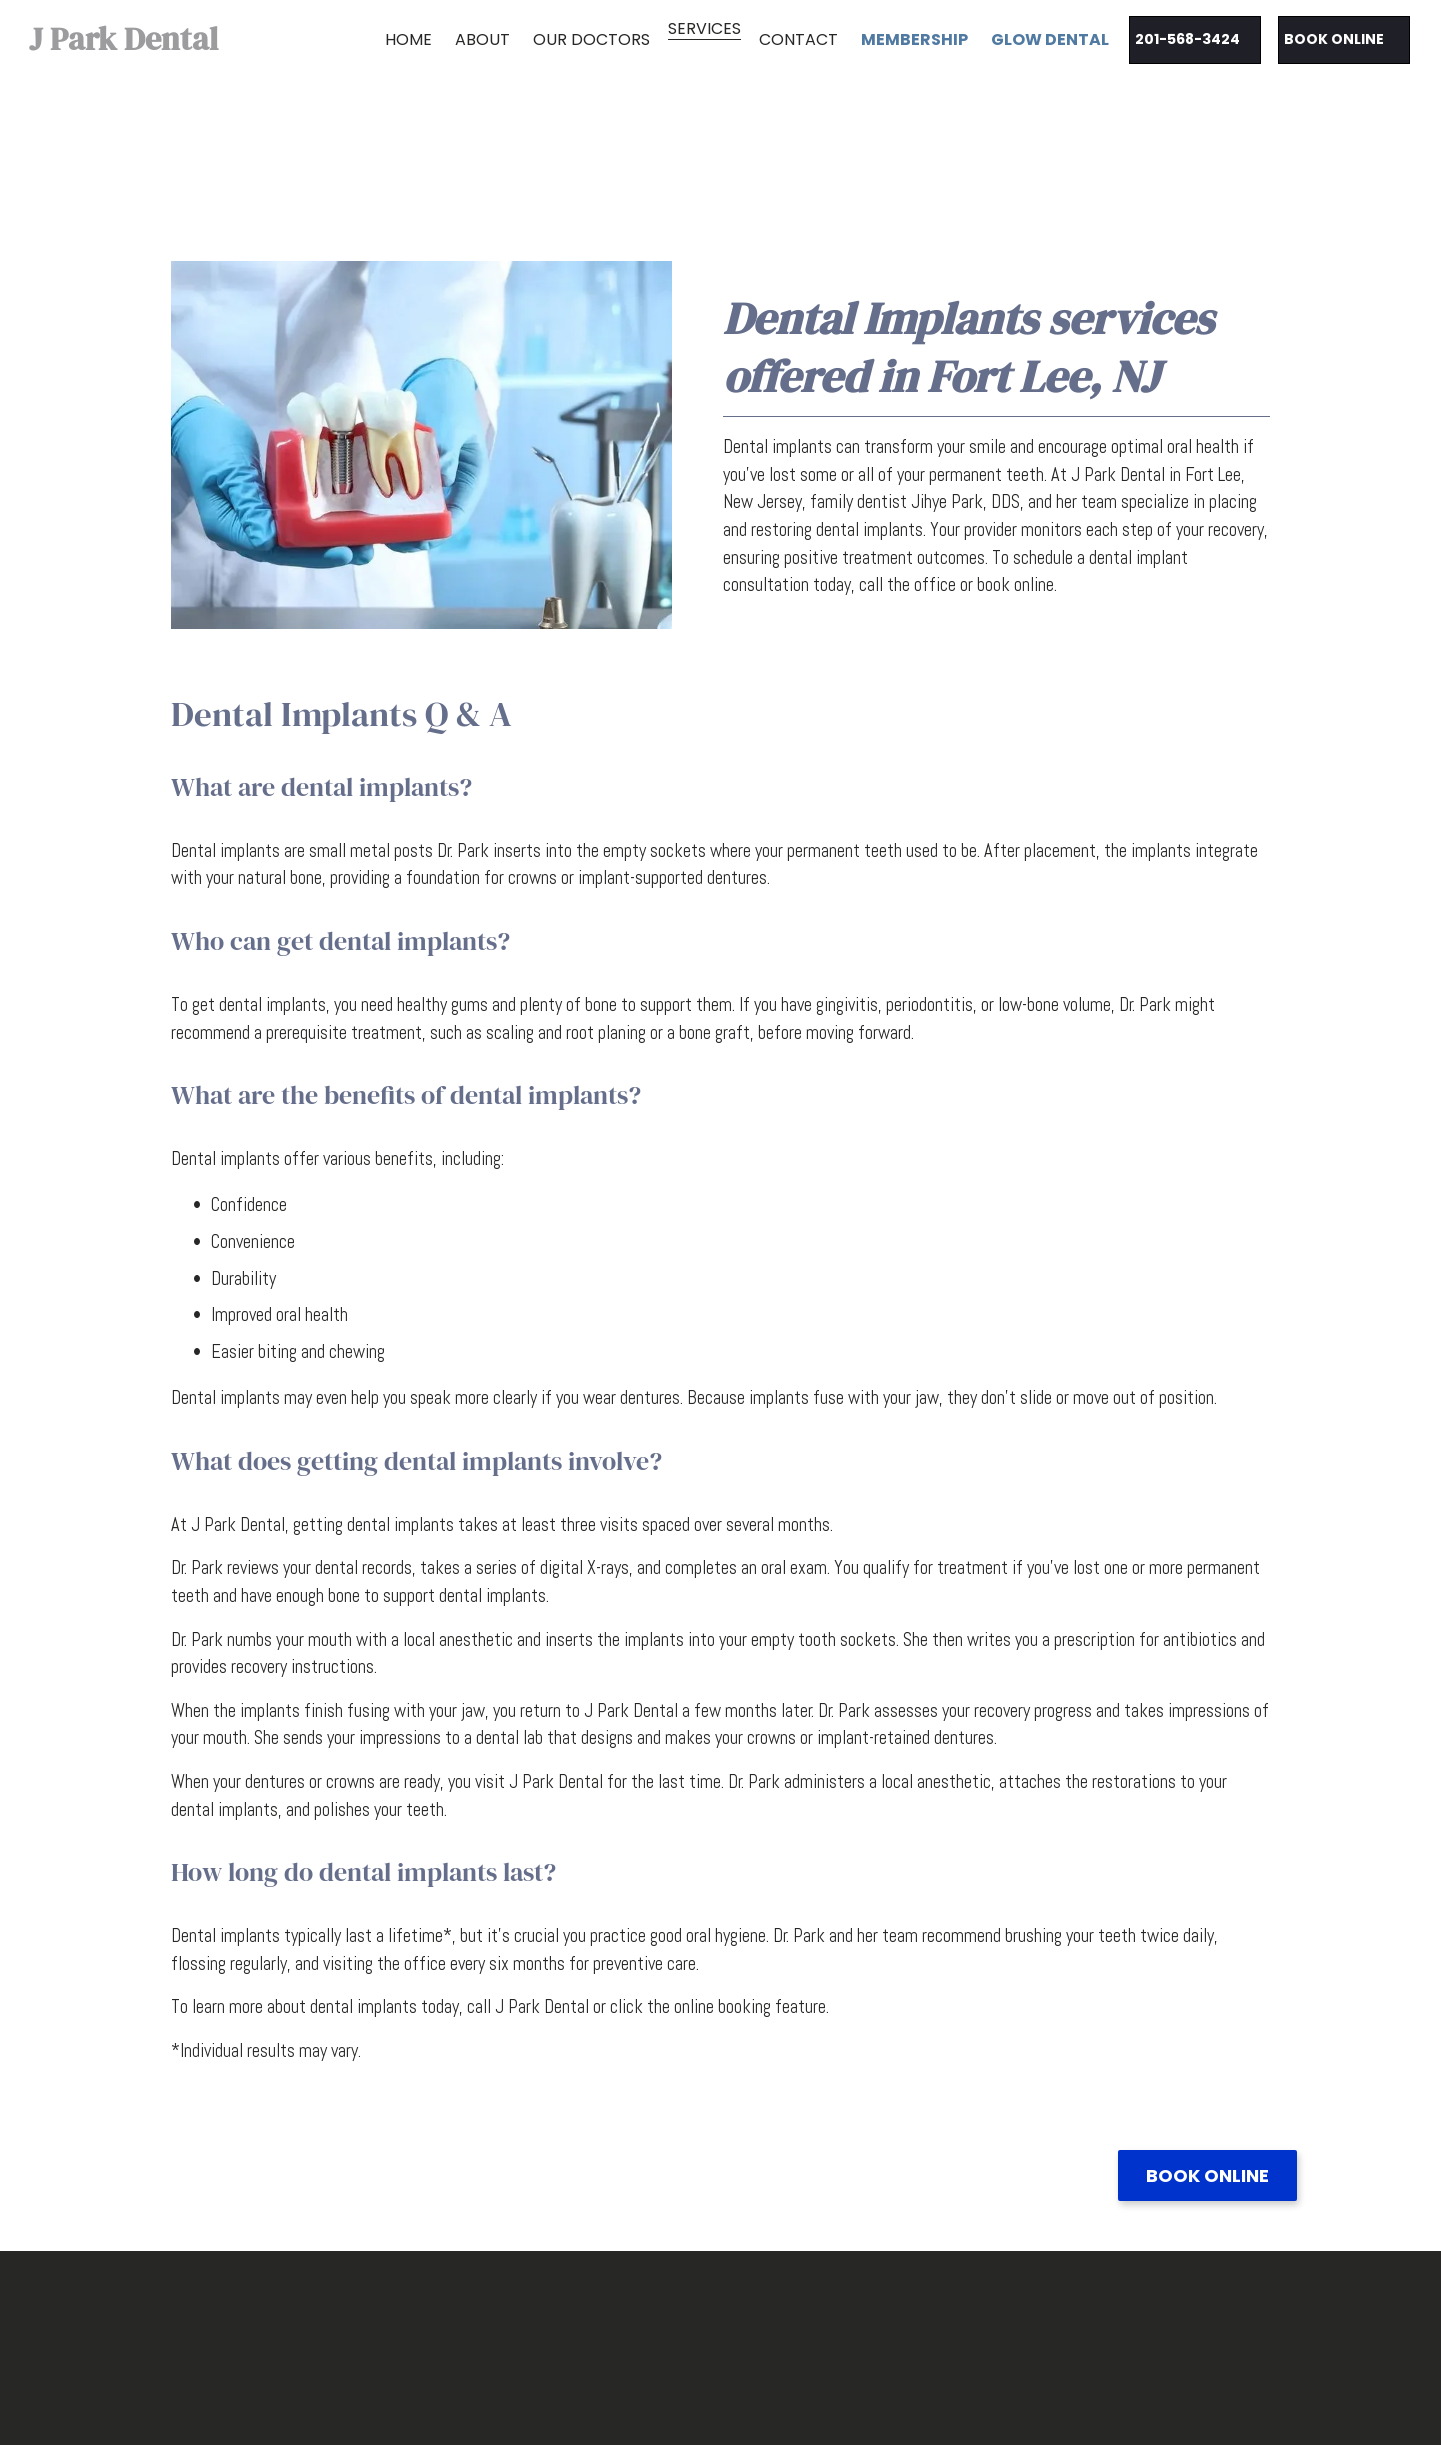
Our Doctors (591, 39)
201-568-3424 (1187, 39)
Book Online (1207, 2175)
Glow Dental (1050, 39)
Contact (798, 39)
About (482, 39)
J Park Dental (123, 39)
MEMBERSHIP (914, 39)
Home (408, 39)
